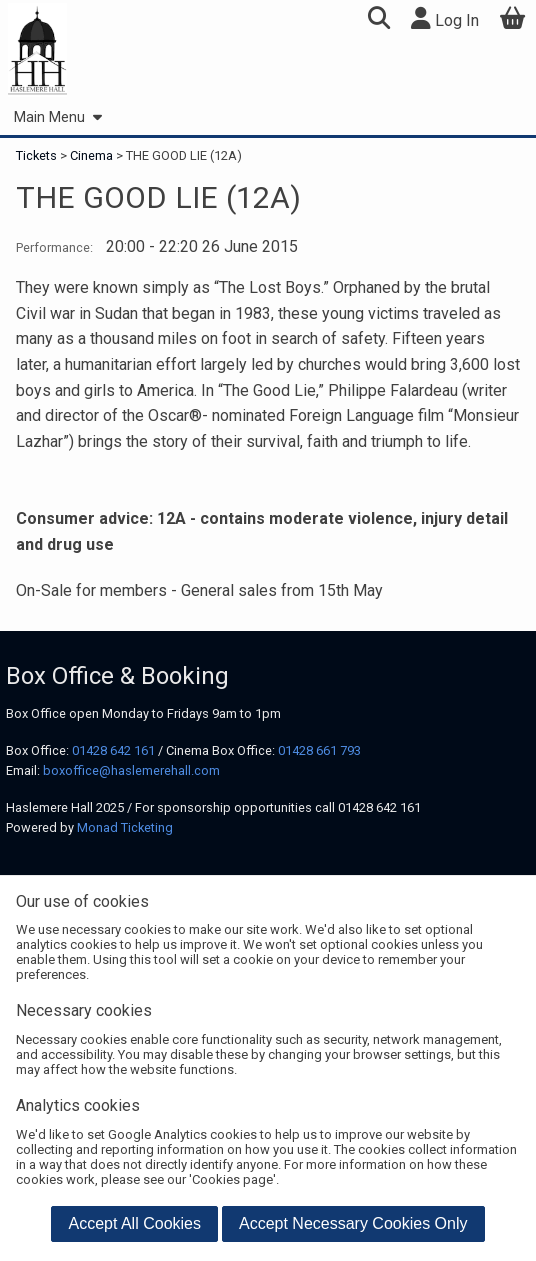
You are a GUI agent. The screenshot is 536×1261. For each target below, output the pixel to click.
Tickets (38, 155)
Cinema (91, 155)
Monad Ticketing (125, 827)
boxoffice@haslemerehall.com (131, 770)
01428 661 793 (319, 750)
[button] (378, 20)
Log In (445, 18)
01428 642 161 (113, 750)
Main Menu (57, 117)
